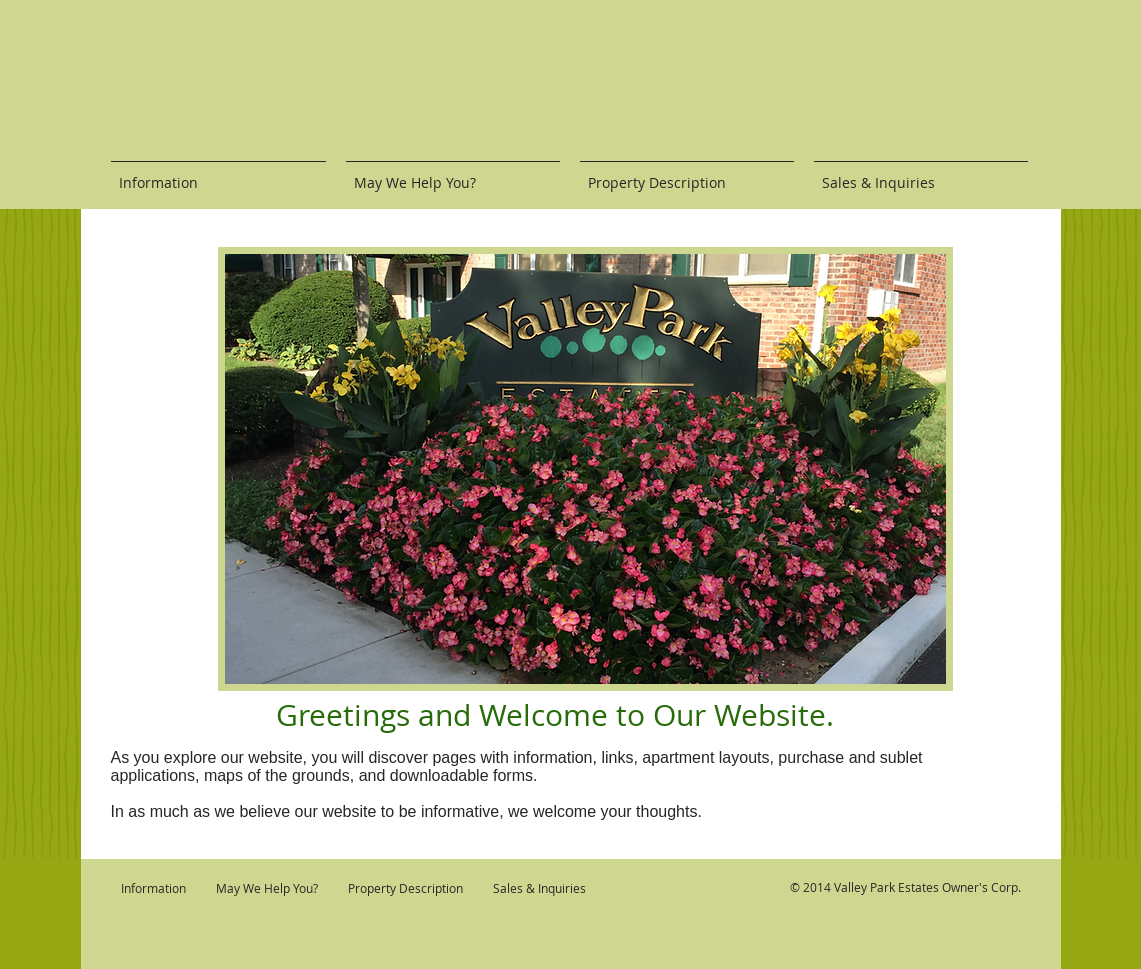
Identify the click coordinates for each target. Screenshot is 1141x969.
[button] (585, 469)
